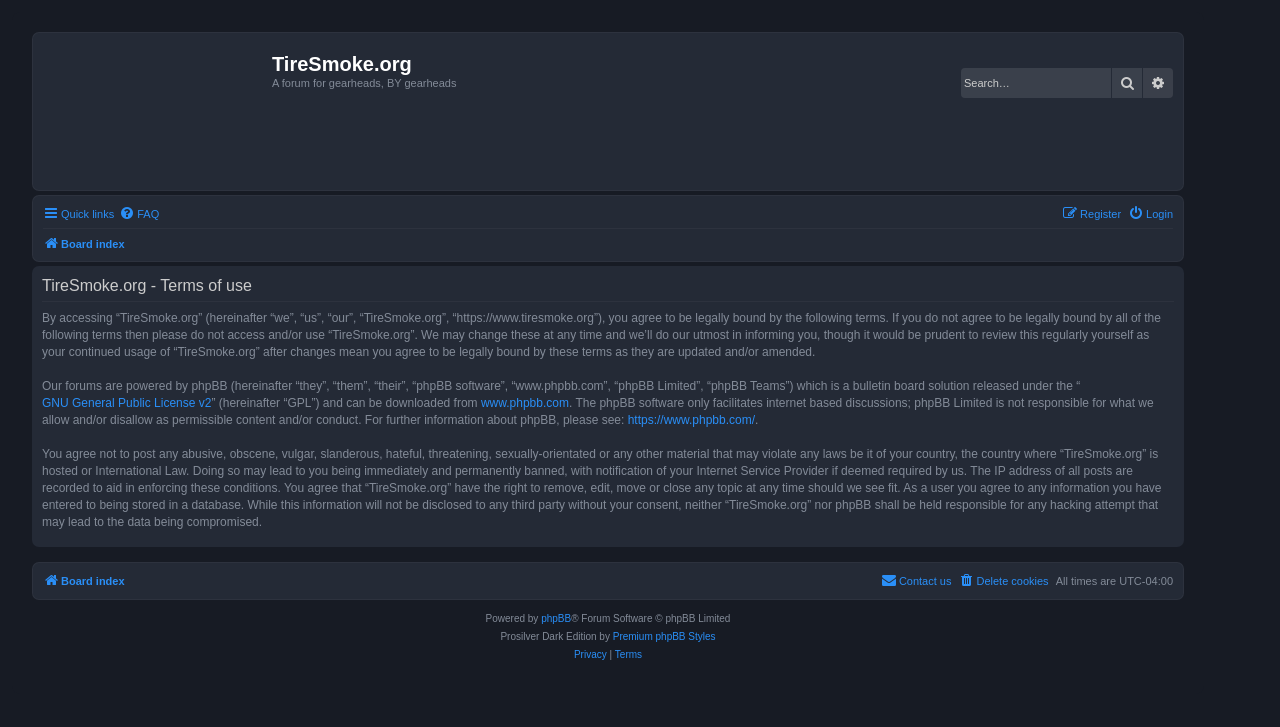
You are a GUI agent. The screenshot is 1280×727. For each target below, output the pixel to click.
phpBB (556, 618)
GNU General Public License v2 (126, 403)
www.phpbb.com (525, 403)
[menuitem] (139, 214)
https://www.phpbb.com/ (691, 420)
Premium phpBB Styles (664, 636)
